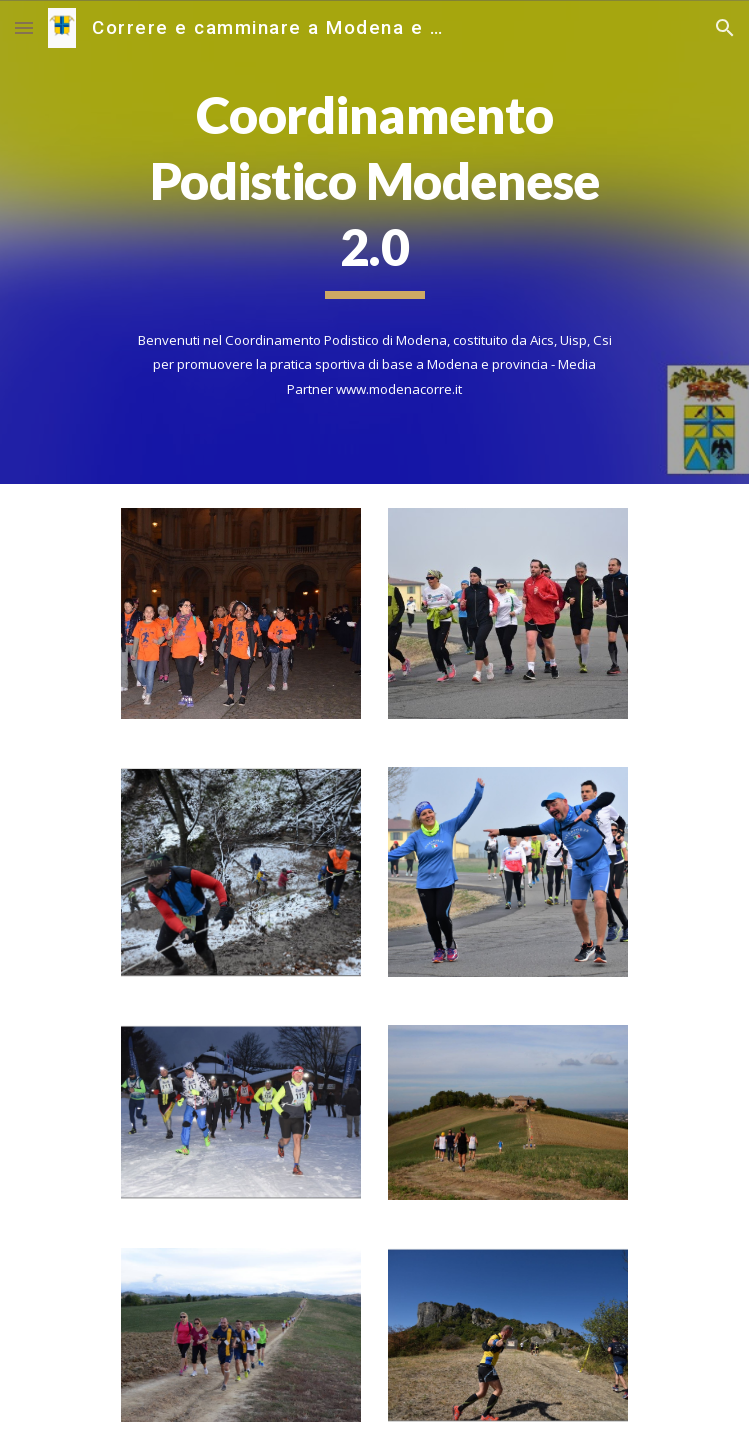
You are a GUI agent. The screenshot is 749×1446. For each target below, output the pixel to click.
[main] (374, 191)
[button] (24, 27)
